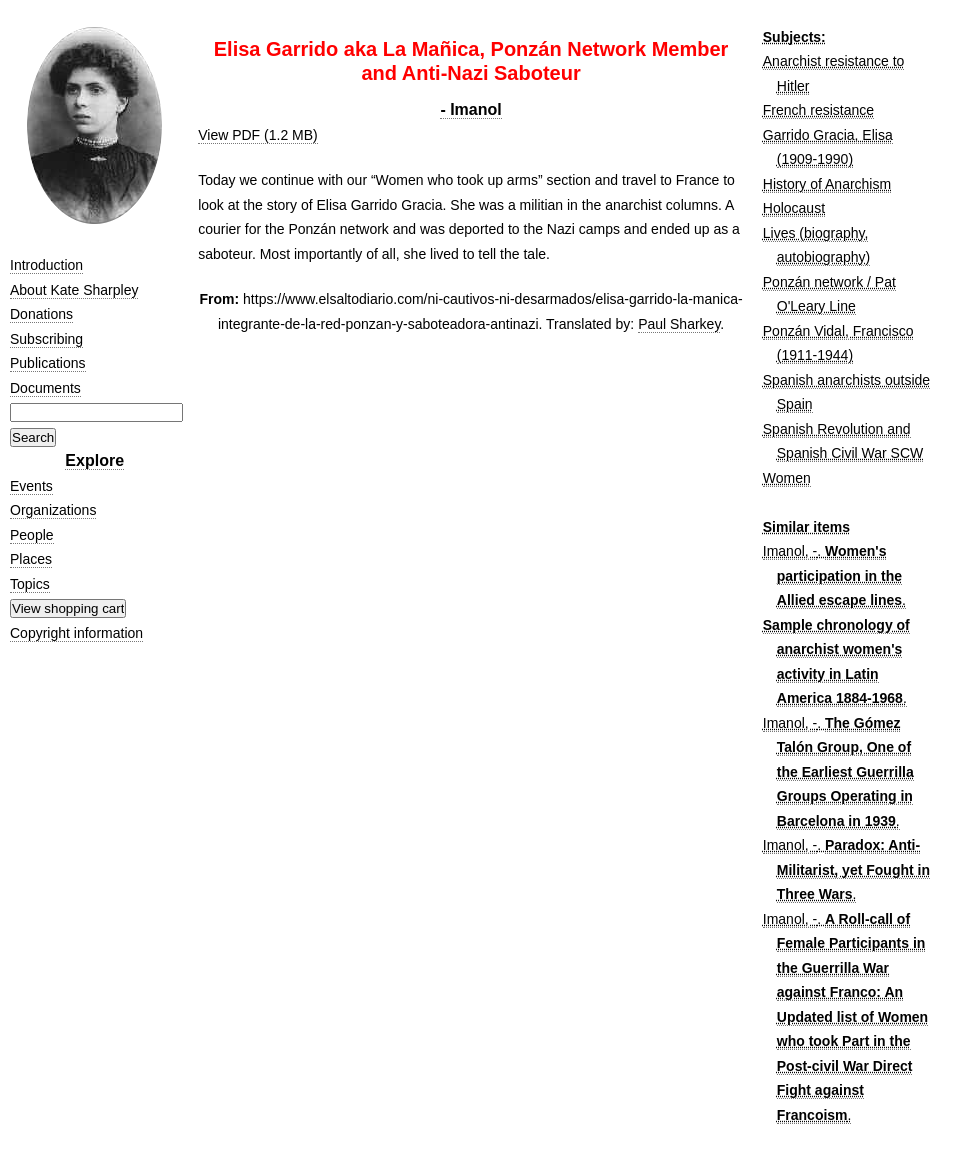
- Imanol (470, 109)
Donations (41, 314)
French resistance (818, 110)
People (32, 535)
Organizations (53, 510)
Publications (48, 363)
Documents (45, 388)
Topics (30, 584)
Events (31, 486)
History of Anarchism (827, 184)
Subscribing (46, 339)
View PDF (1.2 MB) (258, 135)
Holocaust (794, 208)
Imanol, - (790, 551)
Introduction (46, 265)
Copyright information (76, 633)
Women (787, 478)
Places (31, 559)
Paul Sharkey (679, 324)
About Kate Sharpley (74, 290)
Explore (94, 460)
